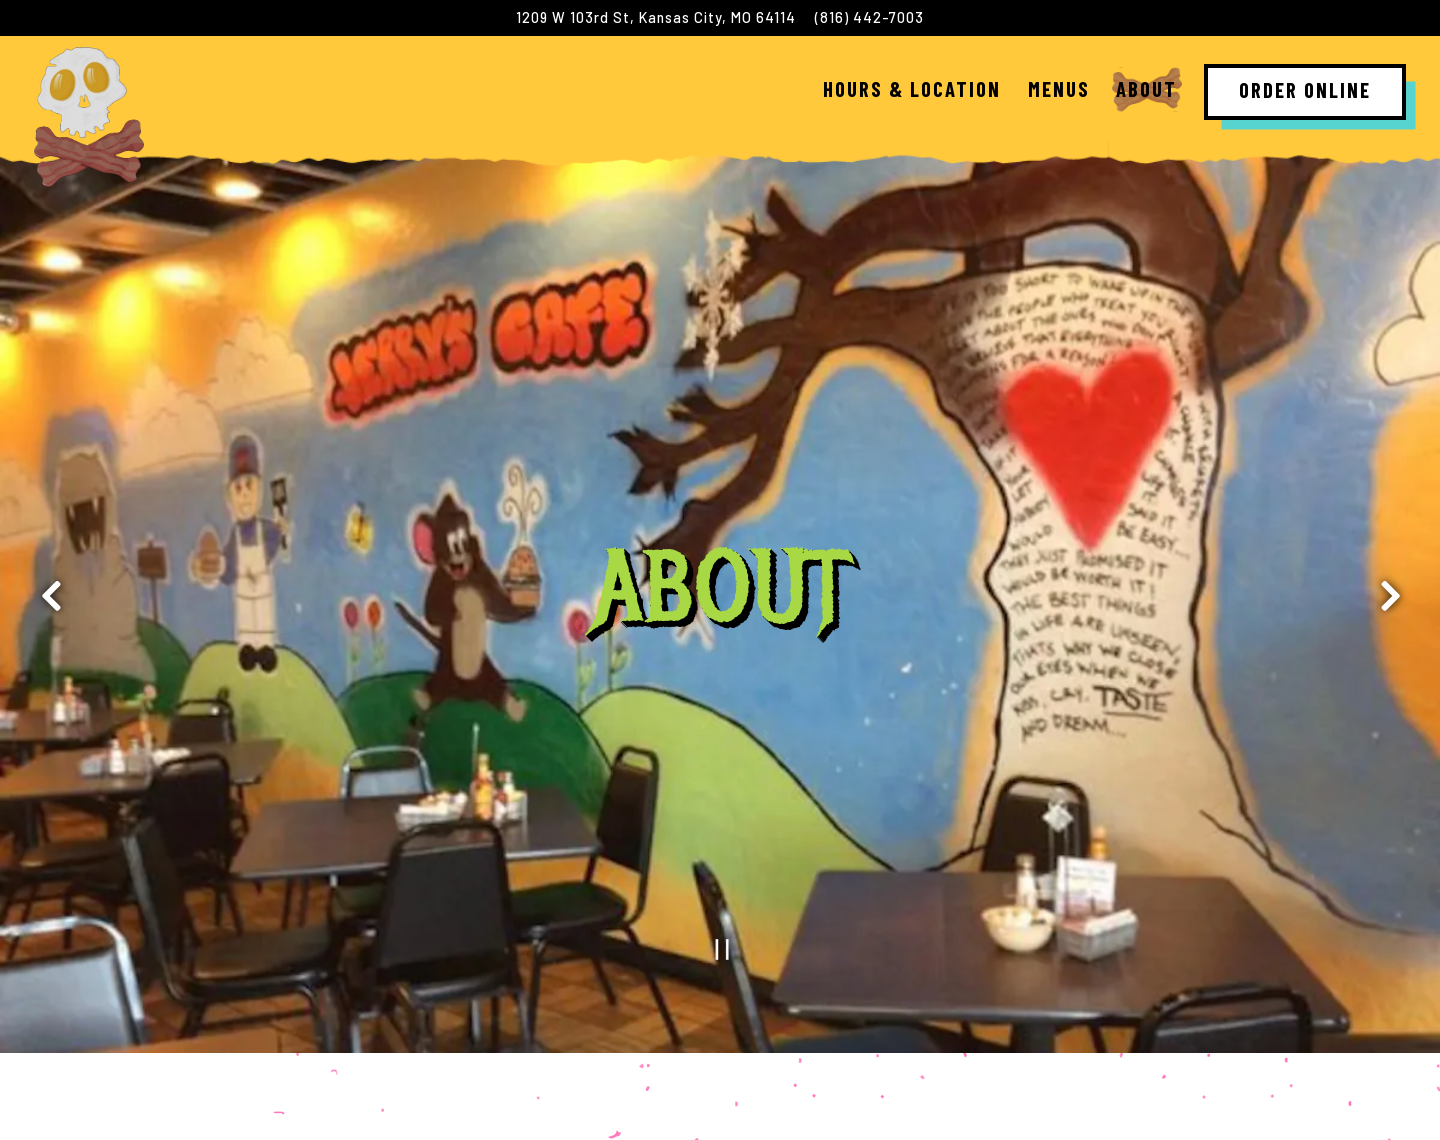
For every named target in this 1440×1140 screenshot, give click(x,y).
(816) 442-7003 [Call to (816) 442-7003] (869, 17)
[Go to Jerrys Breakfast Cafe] (656, 18)
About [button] (1146, 88)
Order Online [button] (1305, 89)
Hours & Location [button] (912, 88)
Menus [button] (1059, 88)
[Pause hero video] (722, 860)
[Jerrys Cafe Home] (89, 115)
